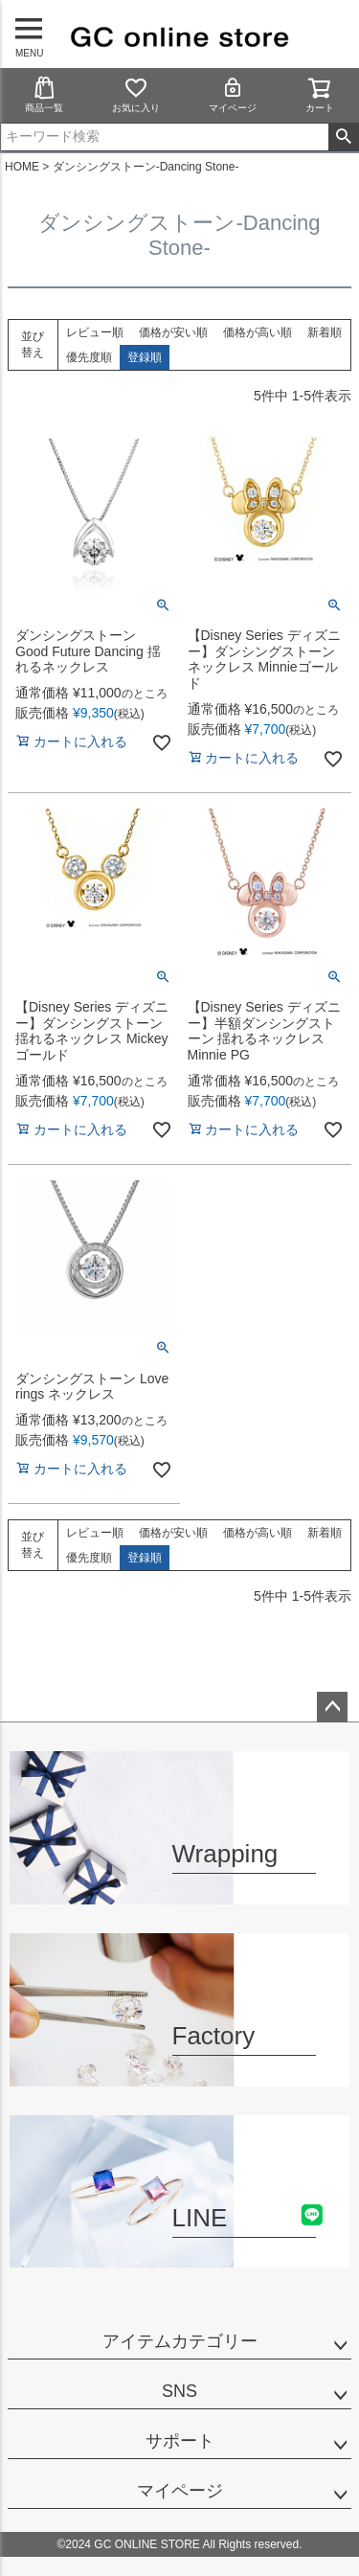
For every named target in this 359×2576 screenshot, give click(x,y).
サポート (180, 2441)
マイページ (233, 94)
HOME (22, 166)
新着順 (324, 332)
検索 (343, 137)
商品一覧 (44, 94)
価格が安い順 (173, 332)
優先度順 (89, 357)
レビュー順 (94, 332)
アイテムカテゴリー (180, 2341)
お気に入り (136, 94)
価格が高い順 (257, 332)
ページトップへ (332, 1707)
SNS (179, 2391)
